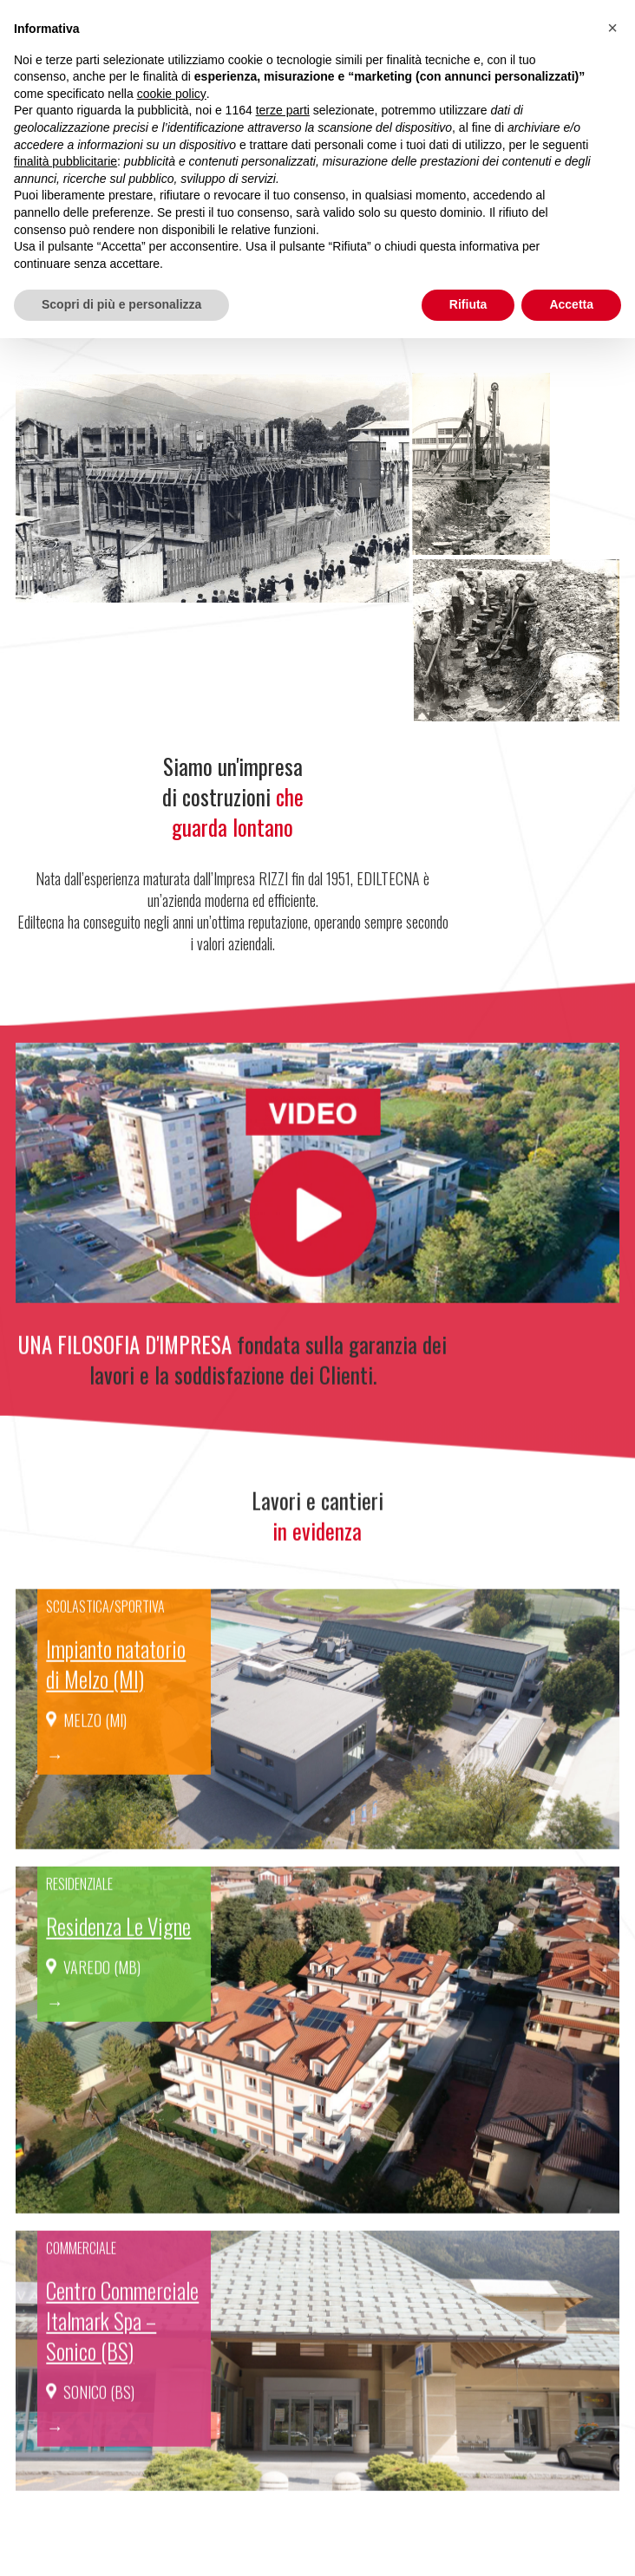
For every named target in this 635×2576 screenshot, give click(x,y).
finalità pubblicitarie (65, 161)
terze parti (283, 110)
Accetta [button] (571, 304)
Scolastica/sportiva (105, 1630)
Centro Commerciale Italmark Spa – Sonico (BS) (122, 2344)
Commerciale (81, 2271)
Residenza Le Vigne (118, 1950)
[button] (612, 28)
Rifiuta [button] (468, 304)
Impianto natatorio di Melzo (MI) (116, 1687)
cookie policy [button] (171, 94)
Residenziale (79, 1907)
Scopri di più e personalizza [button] (121, 304)
